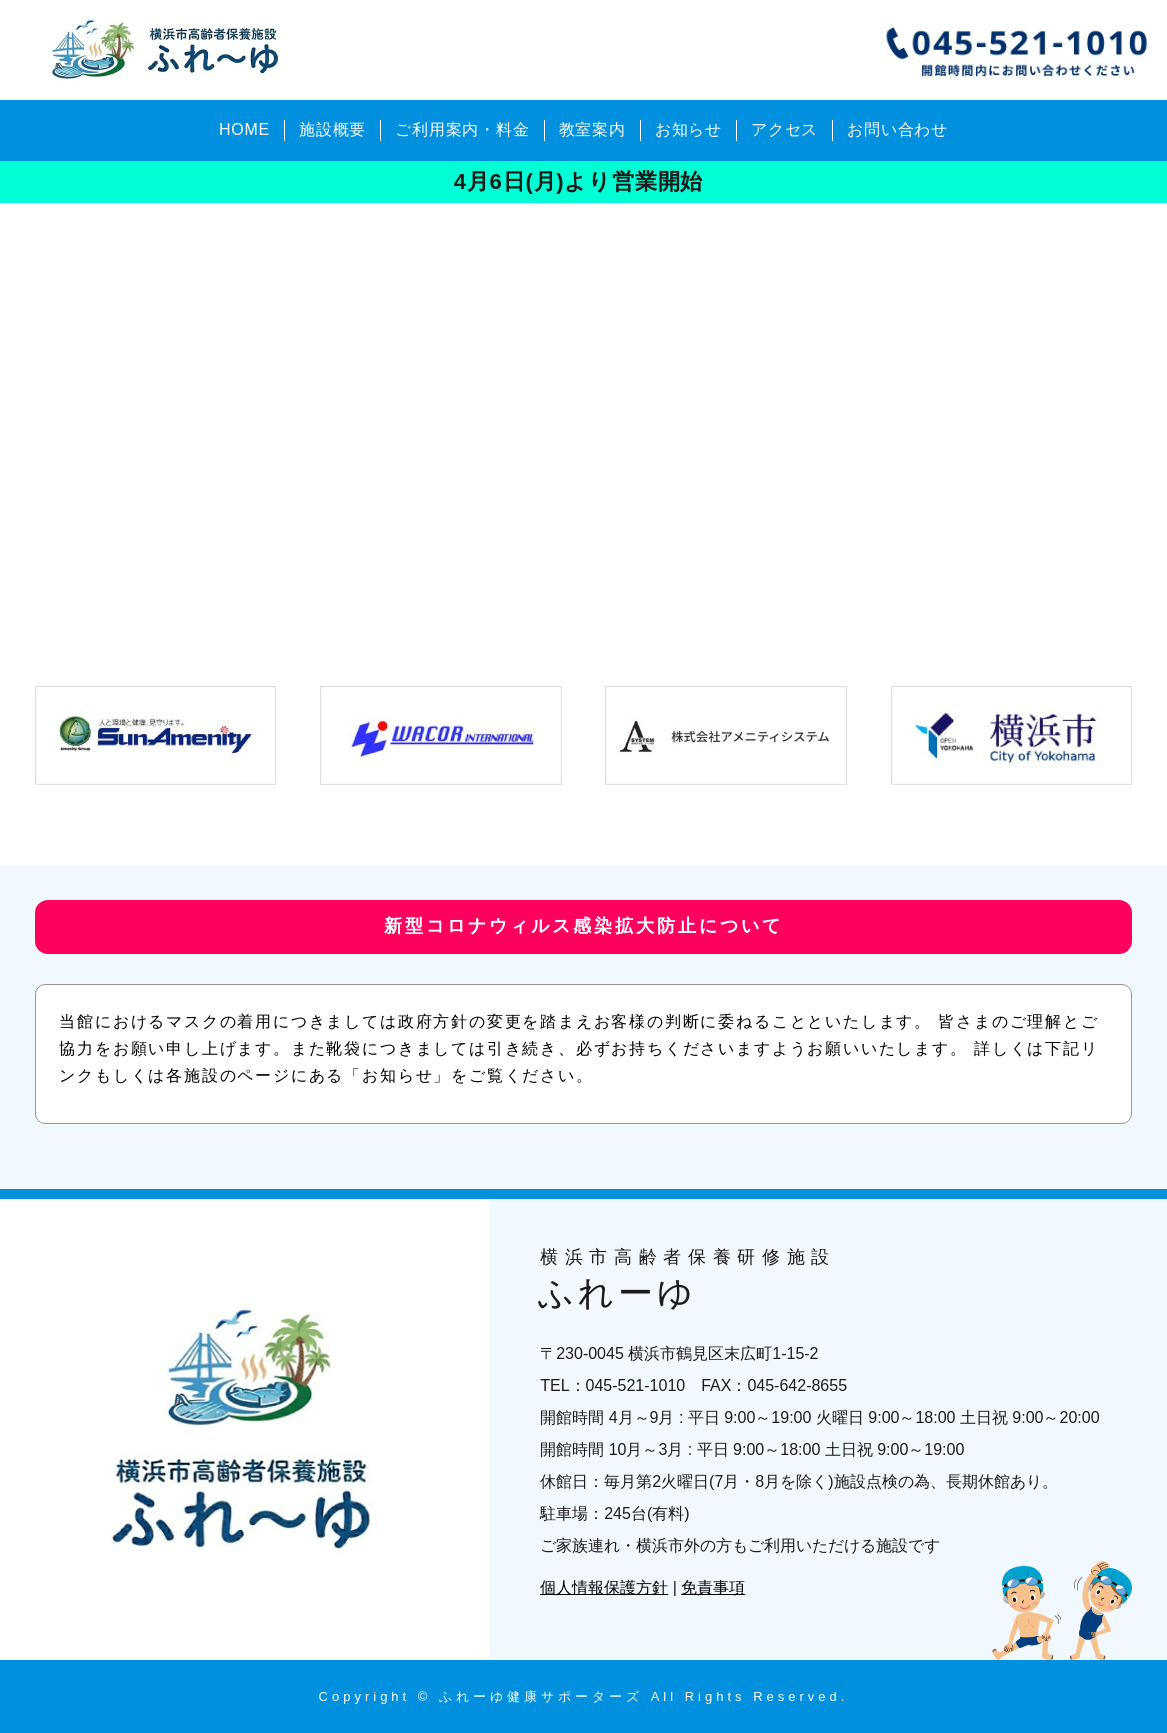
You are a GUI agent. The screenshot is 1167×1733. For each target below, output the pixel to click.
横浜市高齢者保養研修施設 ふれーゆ (169, 50)
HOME (244, 129)
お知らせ (688, 129)
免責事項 (713, 1587)
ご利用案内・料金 (462, 129)
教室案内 (592, 129)
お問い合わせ (897, 129)
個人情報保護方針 (604, 1587)
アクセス (784, 129)
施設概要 (332, 129)
